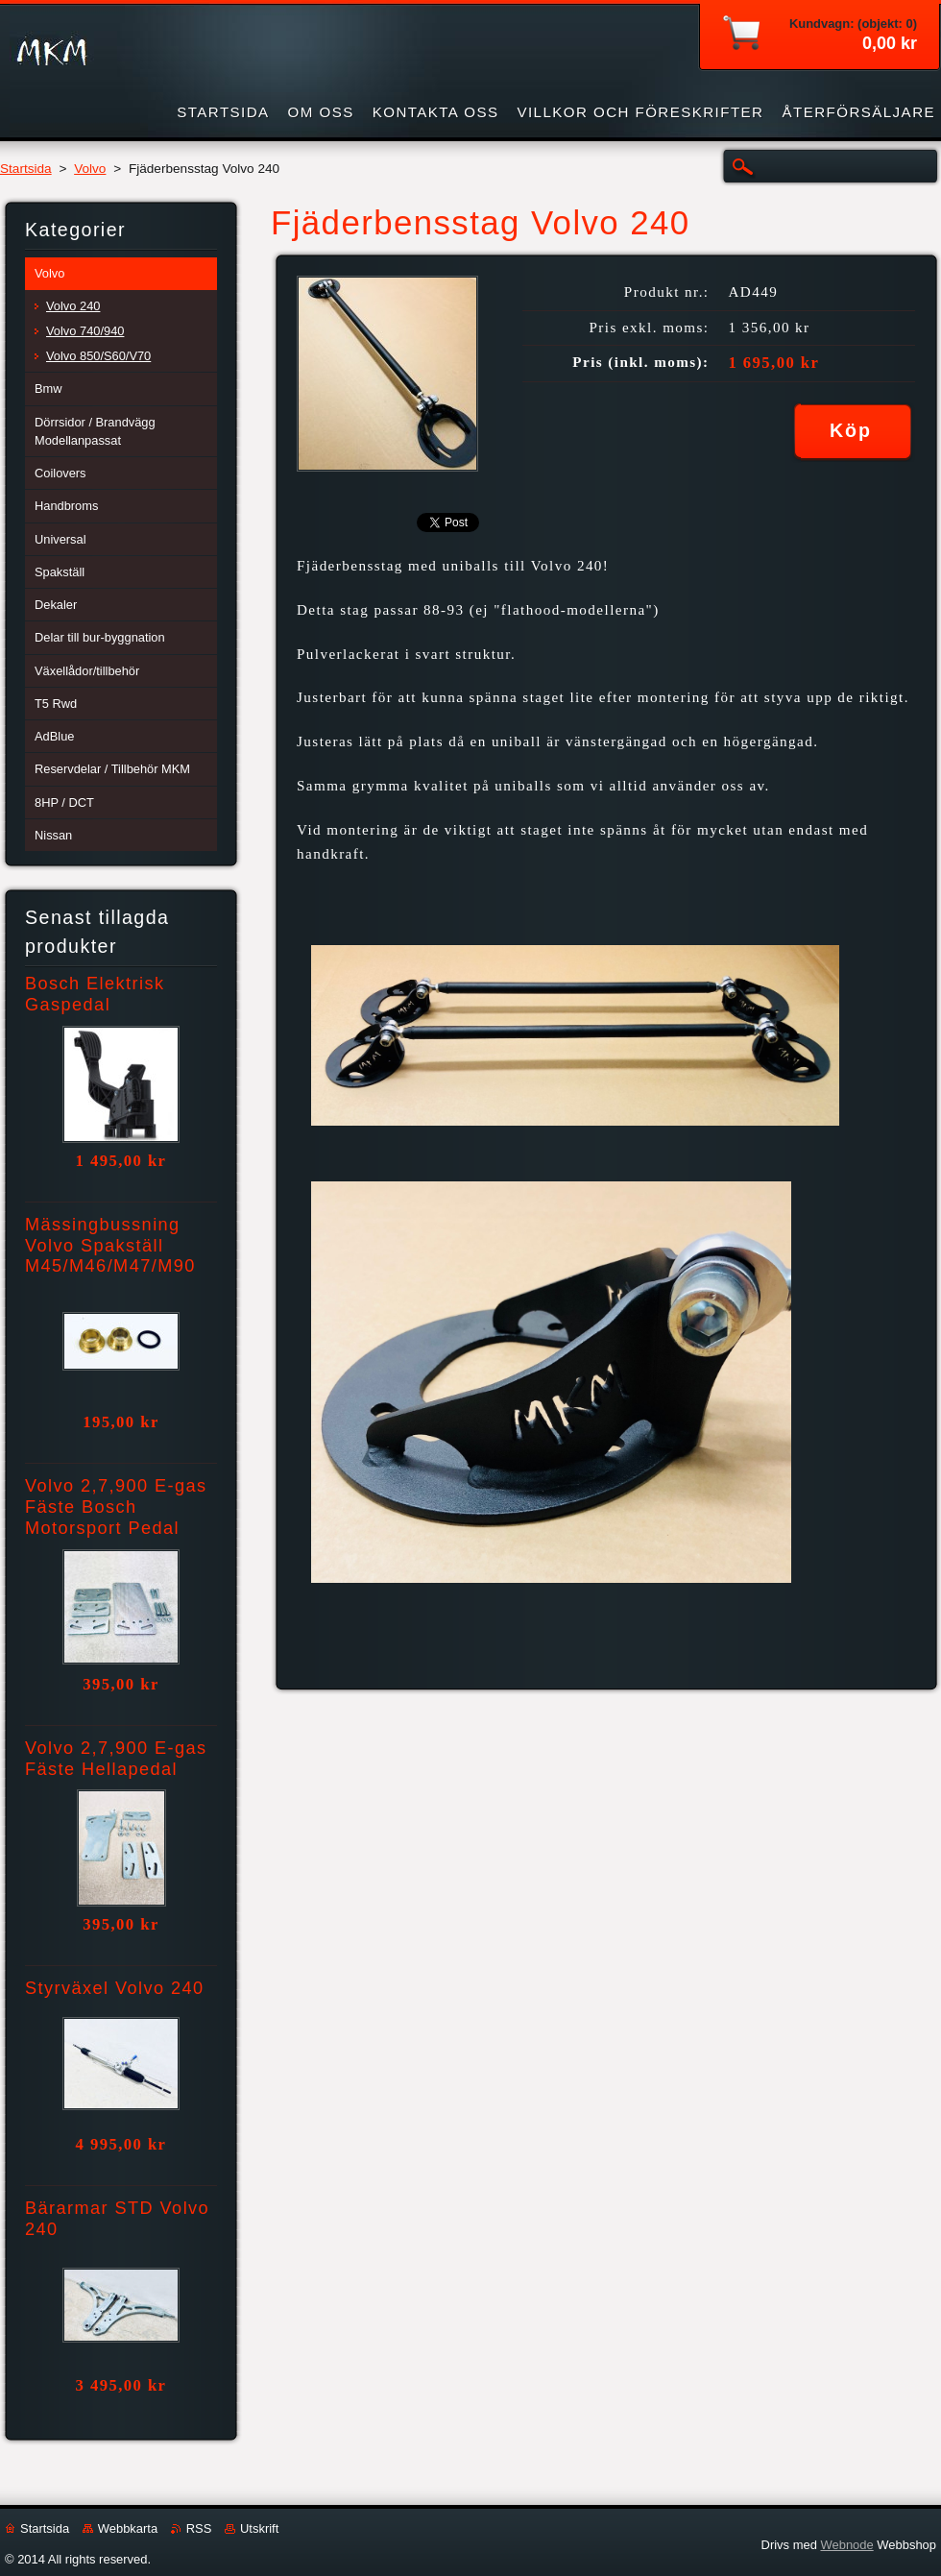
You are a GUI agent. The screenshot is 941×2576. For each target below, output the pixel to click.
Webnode (846, 2545)
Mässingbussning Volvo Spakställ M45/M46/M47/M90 (110, 1245)
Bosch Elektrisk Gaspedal (95, 994)
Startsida (26, 168)
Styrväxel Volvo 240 (115, 1988)
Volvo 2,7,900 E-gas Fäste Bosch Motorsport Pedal (116, 1507)
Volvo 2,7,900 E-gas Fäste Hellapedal (116, 1758)
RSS (199, 2528)
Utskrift (259, 2528)
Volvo (90, 168)
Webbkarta (127, 2528)
